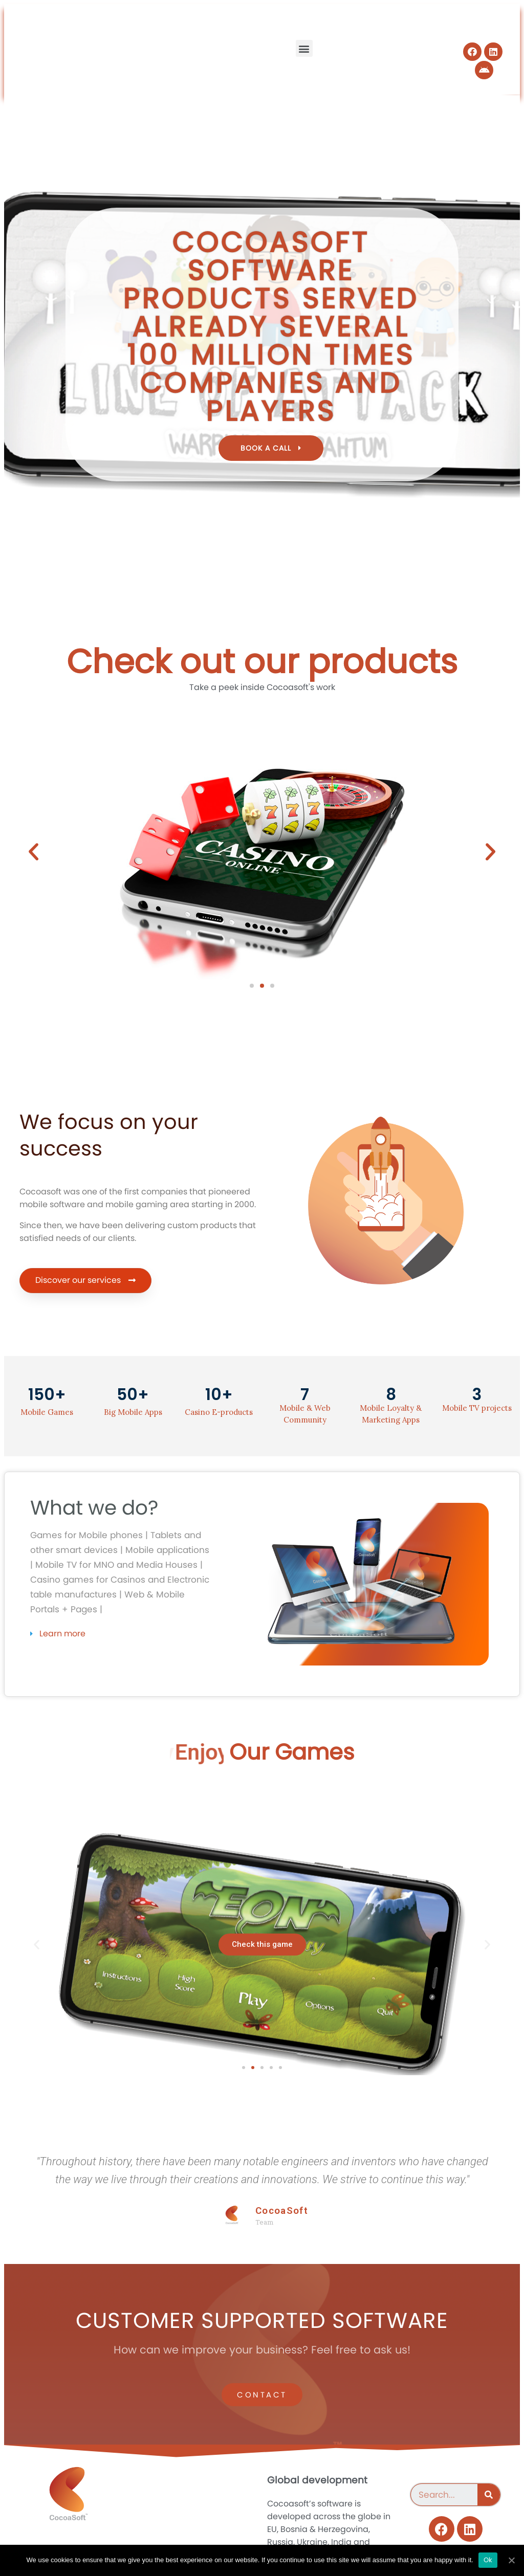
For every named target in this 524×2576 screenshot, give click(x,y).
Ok (488, 2560)
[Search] (488, 2494)
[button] (304, 48)
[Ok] (511, 2560)
